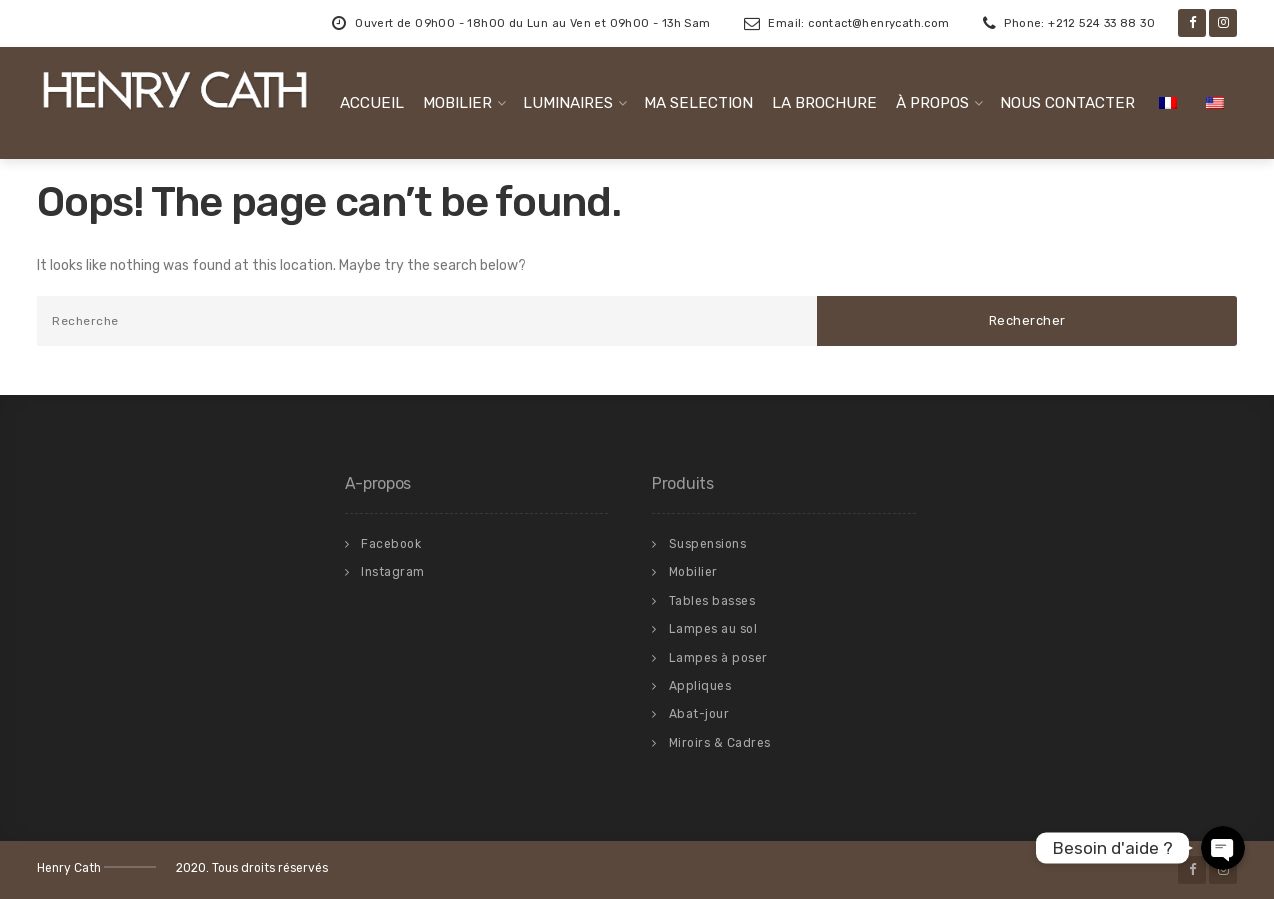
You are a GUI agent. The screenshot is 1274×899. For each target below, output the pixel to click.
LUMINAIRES (568, 103)
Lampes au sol (713, 629)
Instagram (393, 572)
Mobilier (693, 572)
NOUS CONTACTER (1067, 103)
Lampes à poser (718, 658)
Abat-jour (699, 714)
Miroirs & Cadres (720, 743)
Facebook (391, 544)
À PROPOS (932, 103)
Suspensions (708, 544)
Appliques (700, 686)
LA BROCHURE (824, 103)
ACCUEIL (372, 103)
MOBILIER (457, 103)
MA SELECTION (698, 103)
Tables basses (712, 601)
